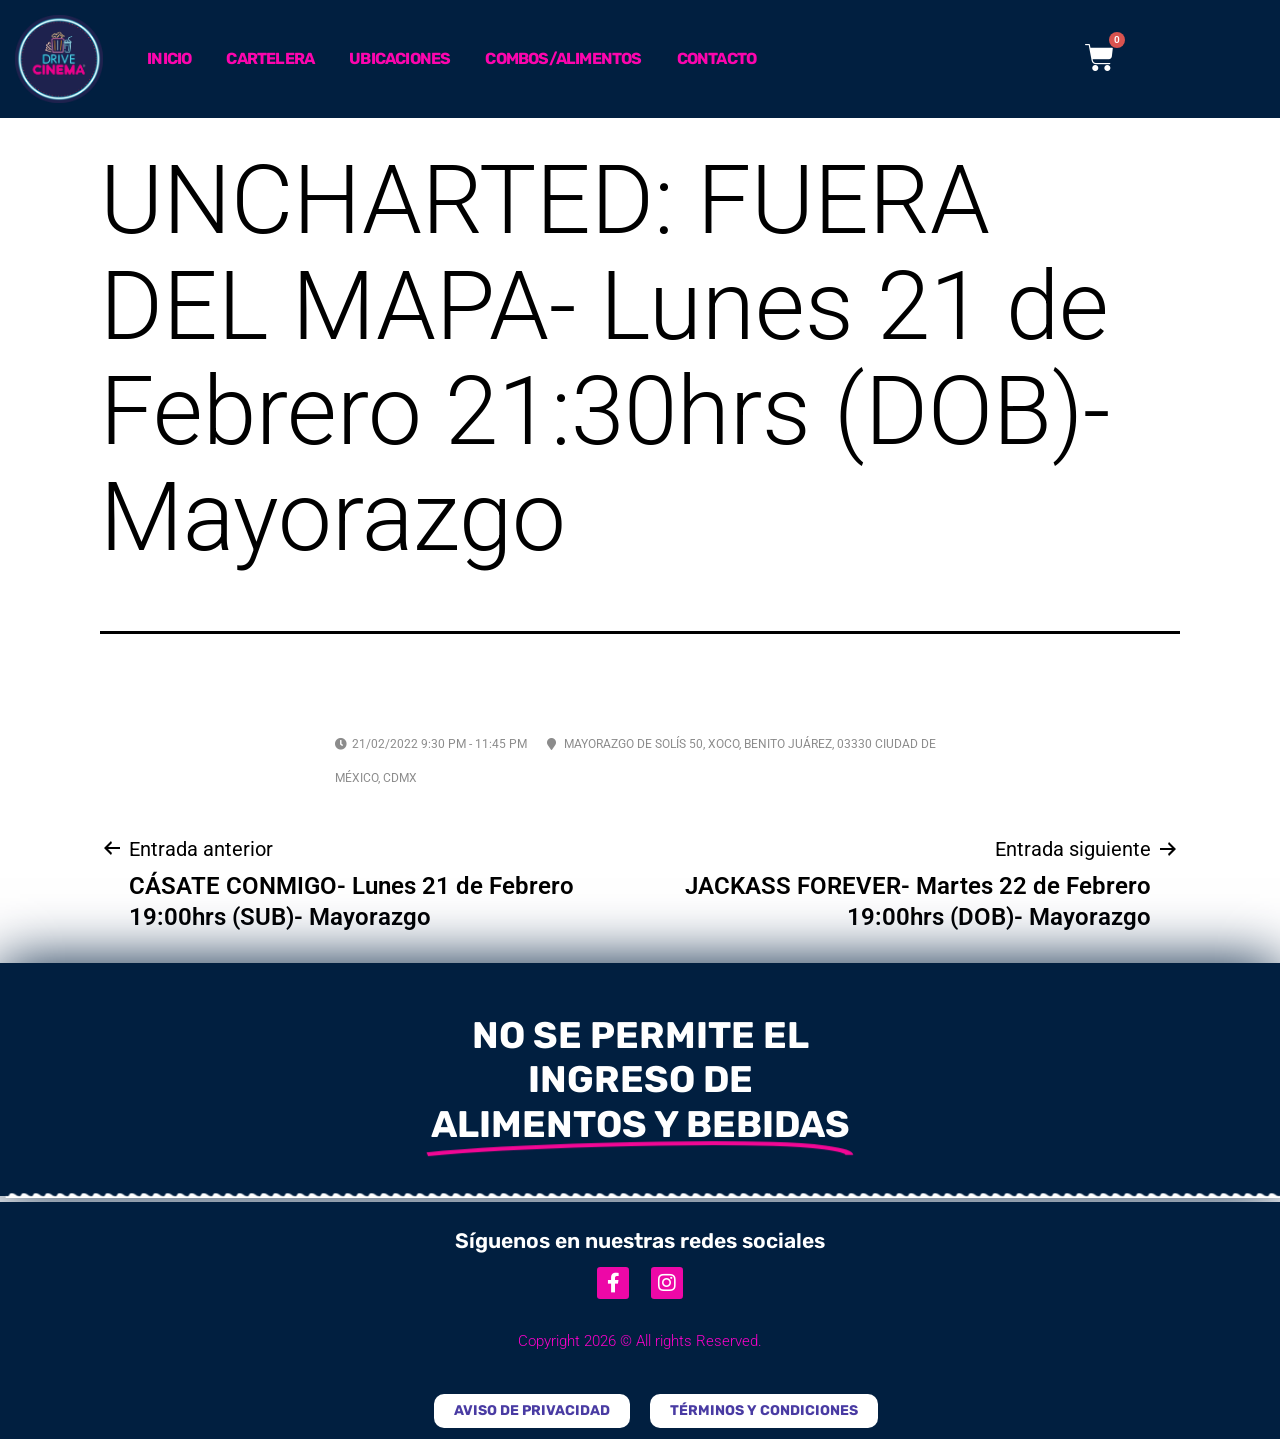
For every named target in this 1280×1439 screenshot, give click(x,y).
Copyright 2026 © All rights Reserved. (640, 1341)
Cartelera (270, 58)
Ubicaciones (399, 58)
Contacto (717, 58)
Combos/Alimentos (563, 58)
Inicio (169, 58)
